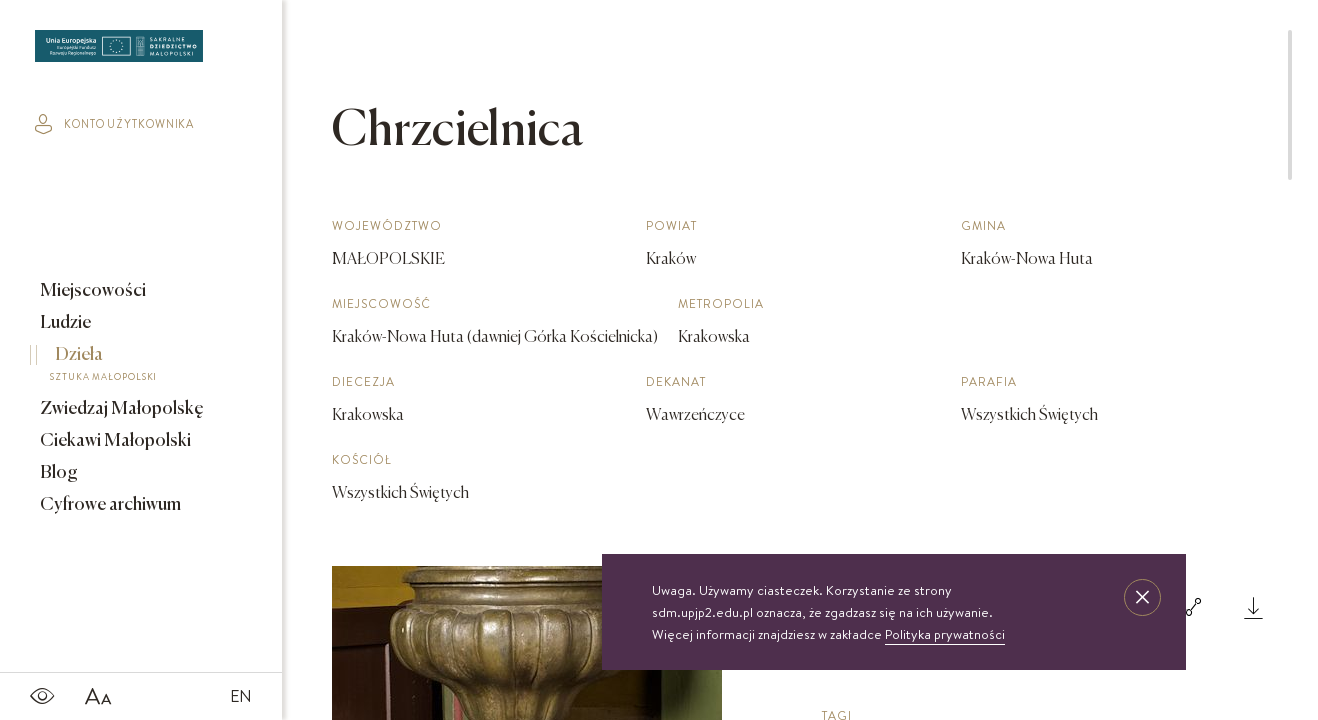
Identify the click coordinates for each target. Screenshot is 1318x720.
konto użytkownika (114, 124)
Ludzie (64, 323)
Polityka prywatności (945, 634)
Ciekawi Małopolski (114, 441)
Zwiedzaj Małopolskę (120, 409)
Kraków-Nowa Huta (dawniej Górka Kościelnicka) (495, 338)
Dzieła (127, 367)
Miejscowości (91, 291)
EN (241, 696)
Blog (57, 473)
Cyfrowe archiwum (109, 505)
